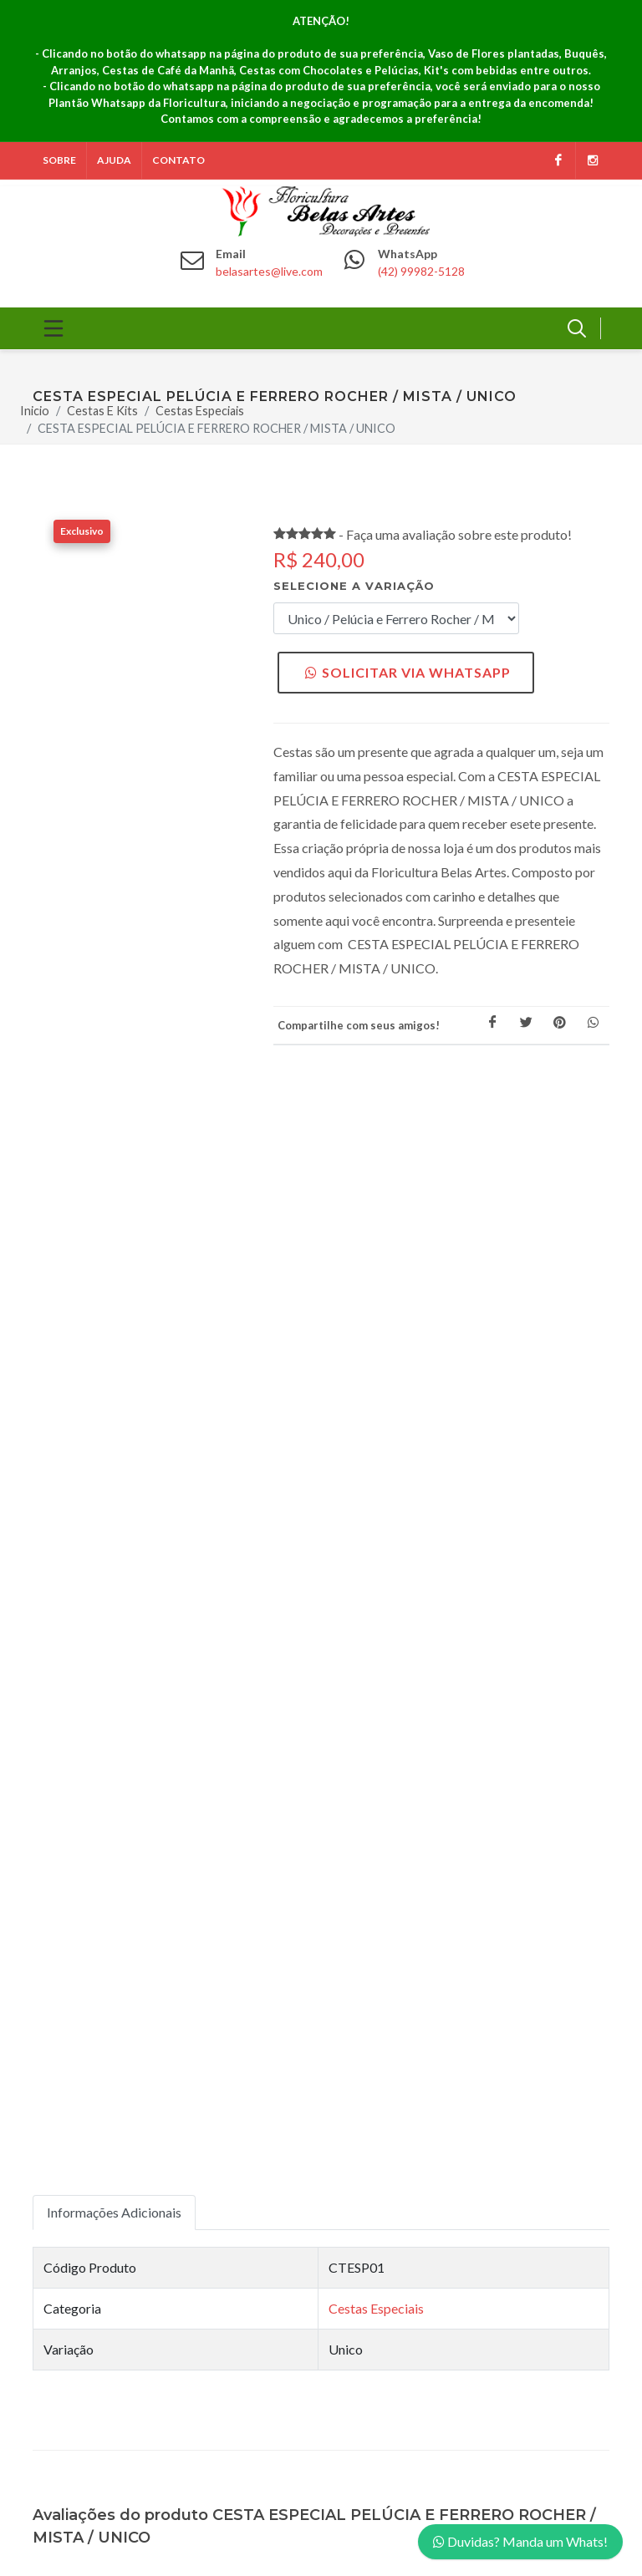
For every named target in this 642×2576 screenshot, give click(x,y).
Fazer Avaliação (114, 1579)
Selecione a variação (354, 585)
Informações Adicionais (114, 1104)
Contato (178, 160)
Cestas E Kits (102, 411)
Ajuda (114, 160)
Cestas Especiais (199, 411)
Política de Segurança (408, 1941)
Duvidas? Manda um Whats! (520, 2541)
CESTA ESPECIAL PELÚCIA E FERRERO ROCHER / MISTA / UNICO (216, 429)
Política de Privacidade (412, 1967)
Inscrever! (218, 2205)
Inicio (34, 411)
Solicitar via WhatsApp (408, 672)
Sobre (59, 160)
